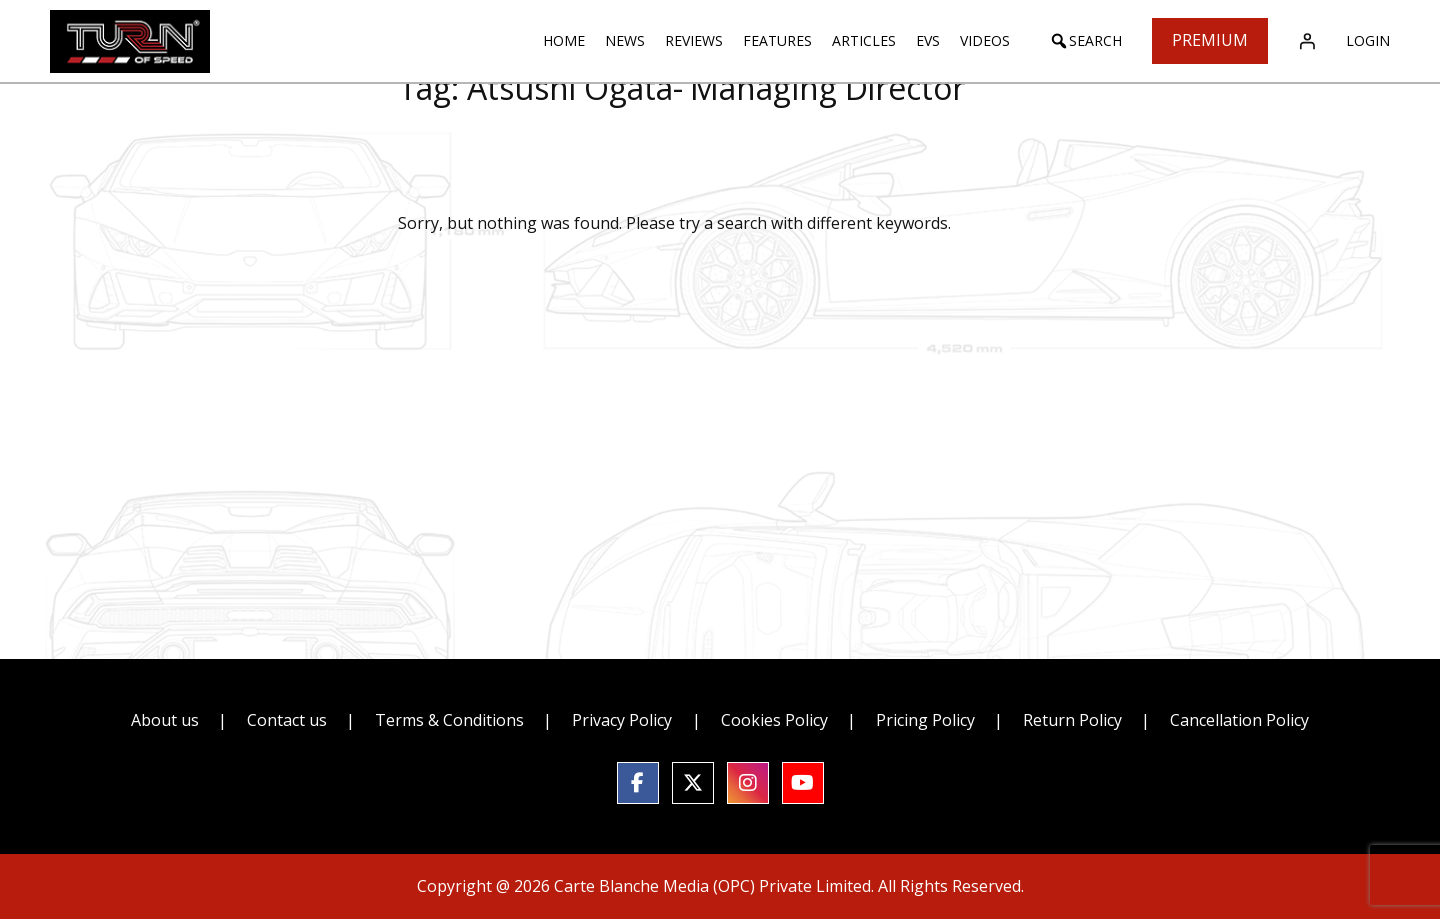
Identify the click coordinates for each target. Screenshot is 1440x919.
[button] (1085, 41)
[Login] (1307, 41)
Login (1368, 40)
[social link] (638, 783)
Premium (1210, 40)
